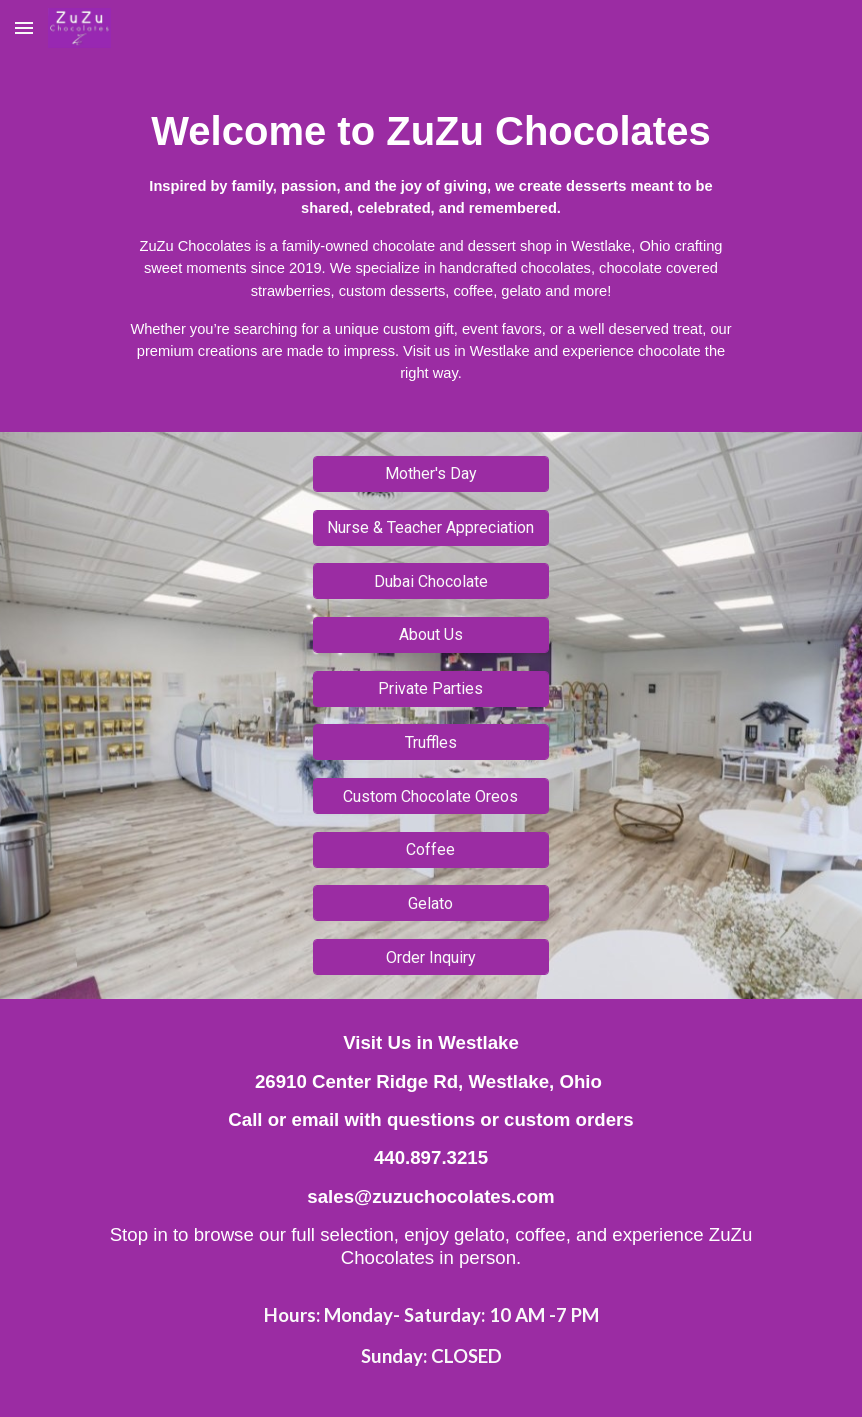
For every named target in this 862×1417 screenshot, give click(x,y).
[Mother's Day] (431, 473)
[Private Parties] (431, 688)
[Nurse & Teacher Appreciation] (431, 527)
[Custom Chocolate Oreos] (431, 796)
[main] (430, 244)
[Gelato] (431, 903)
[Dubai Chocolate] (431, 581)
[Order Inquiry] (431, 957)
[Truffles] (431, 742)
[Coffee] (431, 849)
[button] (24, 27)
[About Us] (431, 634)
